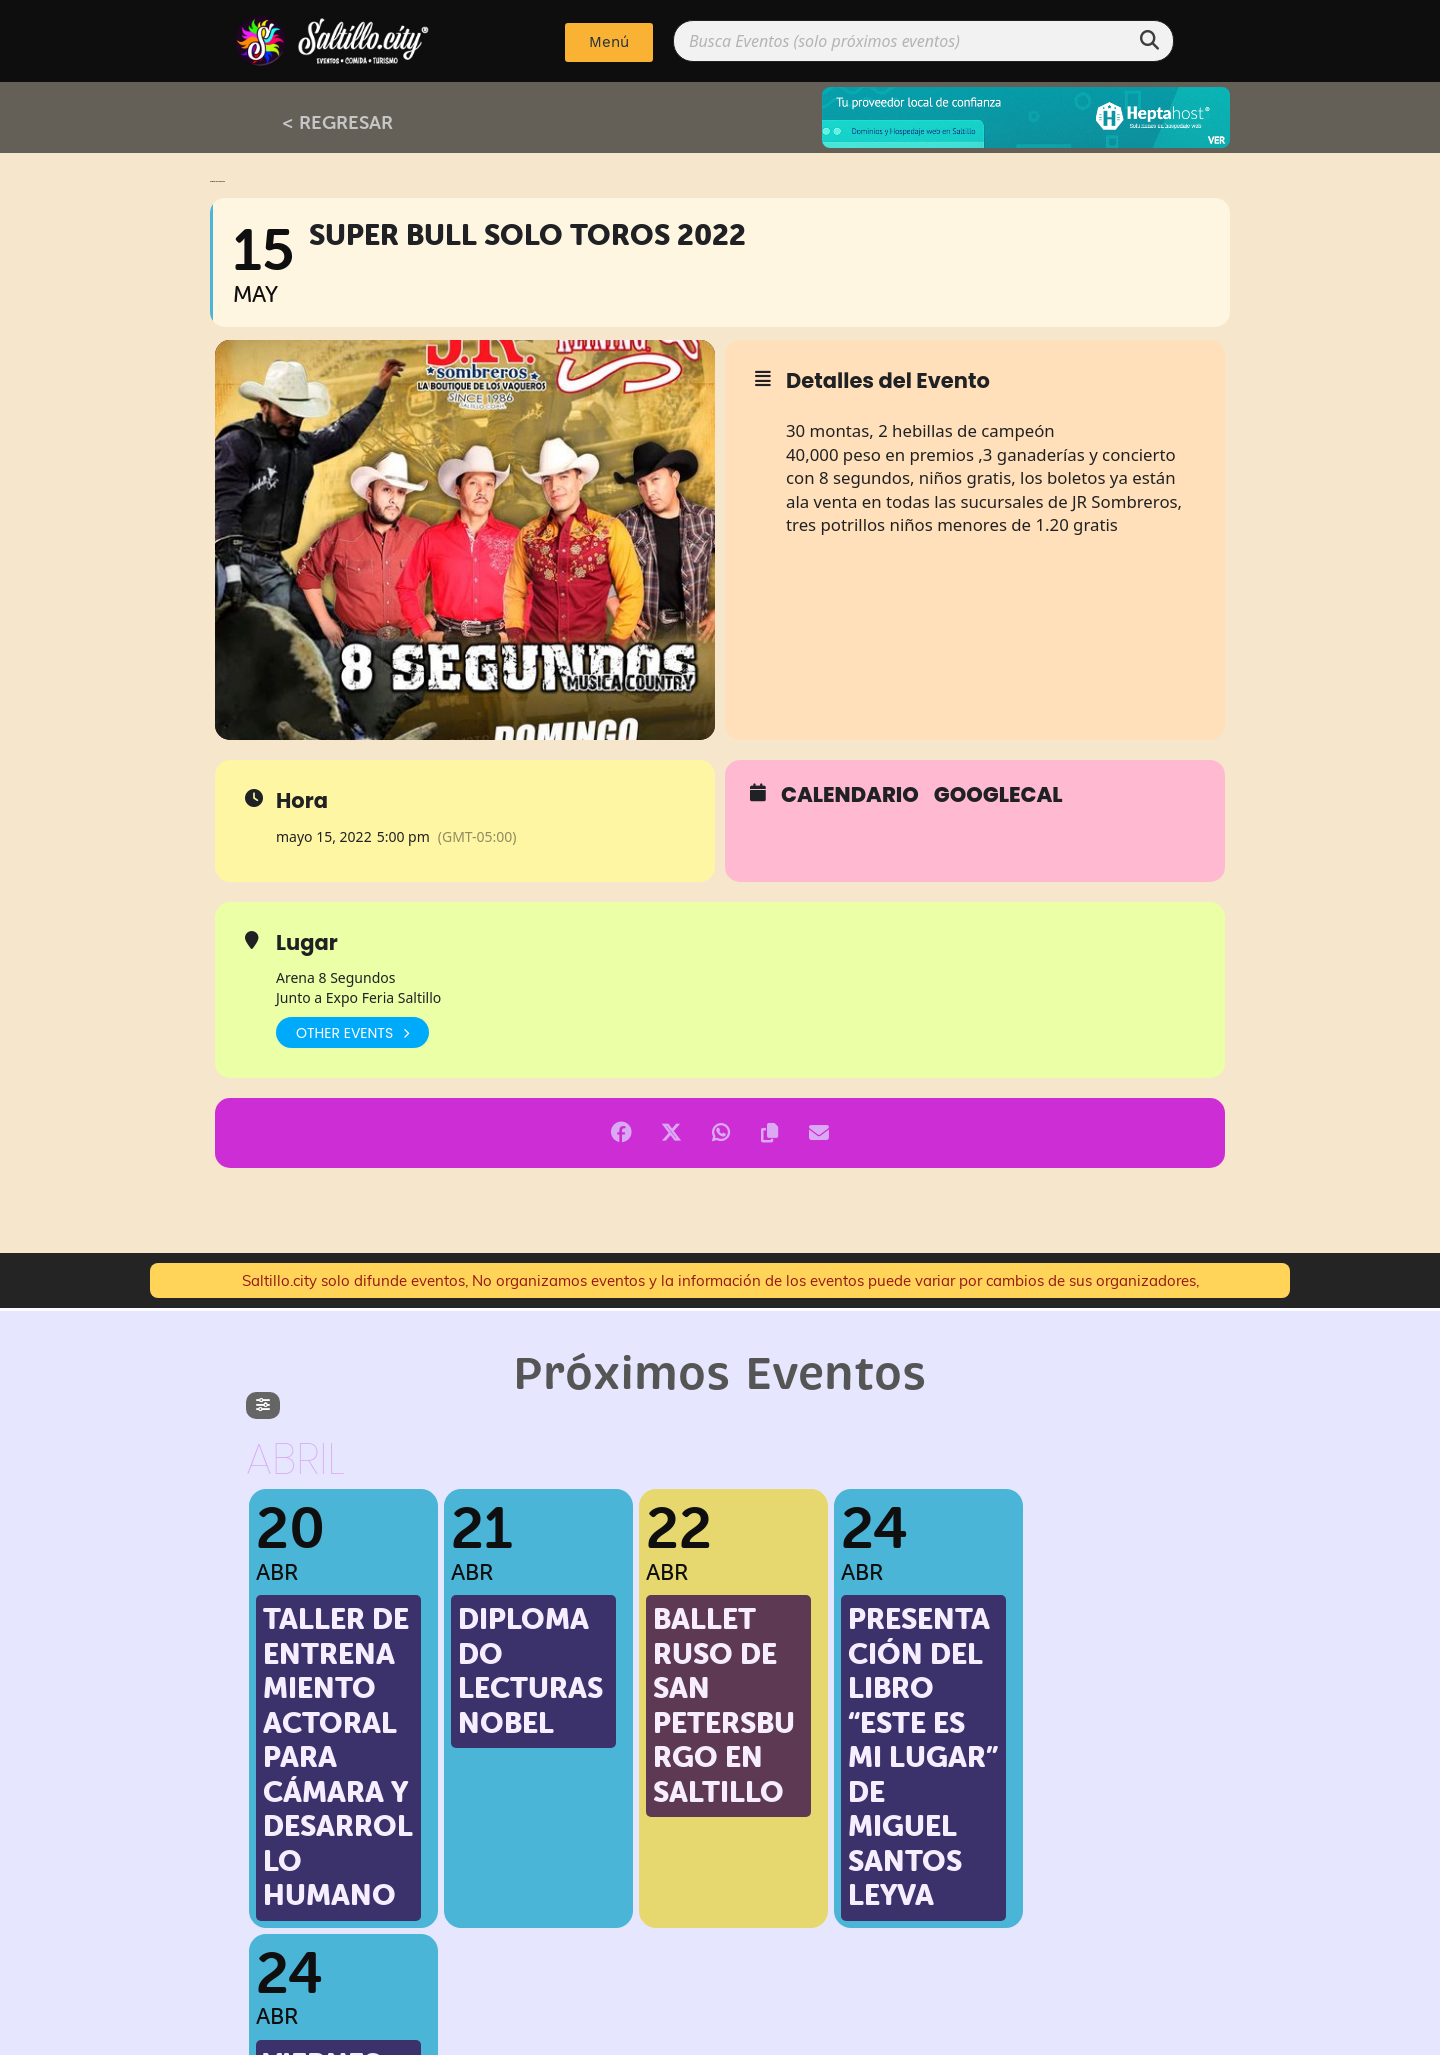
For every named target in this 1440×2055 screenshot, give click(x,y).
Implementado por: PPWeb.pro (720, 2035)
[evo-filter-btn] (263, 1405)
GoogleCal (998, 795)
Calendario (850, 795)
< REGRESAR (337, 122)
